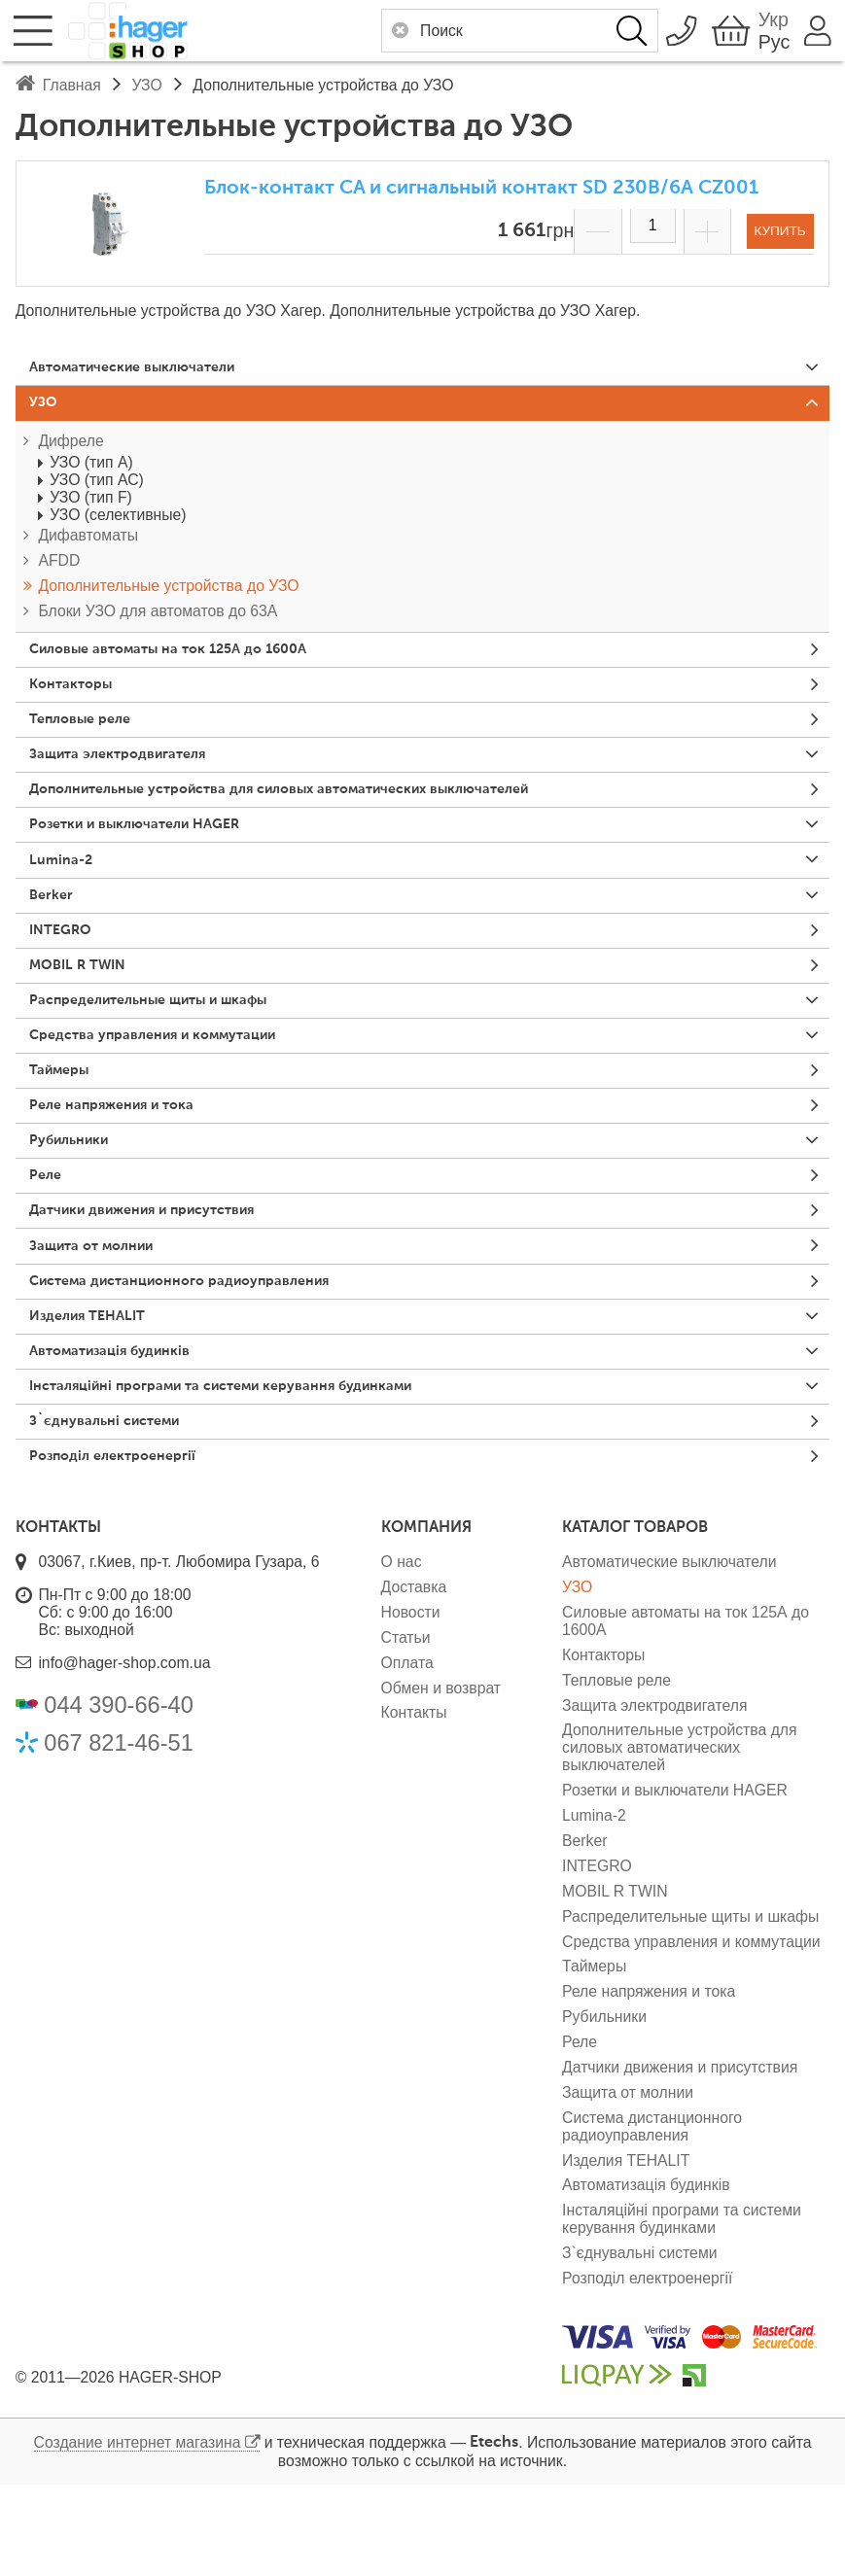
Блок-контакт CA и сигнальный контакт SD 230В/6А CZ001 (481, 188)
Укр (761, 19)
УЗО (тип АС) (97, 486)
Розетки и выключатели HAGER (150, 850)
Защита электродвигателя (131, 774)
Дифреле (70, 447)
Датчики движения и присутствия (161, 1275)
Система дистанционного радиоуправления (201, 1352)
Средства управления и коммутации (171, 1082)
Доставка (414, 1677)
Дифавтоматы (88, 543)
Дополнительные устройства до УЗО (168, 592)
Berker (55, 928)
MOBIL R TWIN (85, 1005)
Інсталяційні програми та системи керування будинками (249, 1468)
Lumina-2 (66, 889)
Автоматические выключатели (148, 368)
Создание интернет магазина (137, 2532)
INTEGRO (65, 966)
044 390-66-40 (119, 1796)
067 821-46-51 (119, 1833)
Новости (410, 1702)
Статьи (406, 1728)
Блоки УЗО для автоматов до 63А (157, 617)
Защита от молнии (102, 1314)
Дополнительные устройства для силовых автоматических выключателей (316, 812)
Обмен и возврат (441, 1778)
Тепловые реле (88, 735)
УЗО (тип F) (91, 504)
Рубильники (77, 1198)
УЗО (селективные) (118, 521)
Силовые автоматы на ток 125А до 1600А (187, 658)
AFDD (59, 568)
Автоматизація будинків (122, 1430)
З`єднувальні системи (116, 1506)
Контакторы (77, 697)
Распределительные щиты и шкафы (167, 1044)
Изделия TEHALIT (96, 1391)
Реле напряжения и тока (124, 1159)
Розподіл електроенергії (124, 1545)
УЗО (46, 407)
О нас (401, 1653)
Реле (49, 1236)
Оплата (407, 1753)
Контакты (414, 1803)
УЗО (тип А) (91, 469)
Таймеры (65, 1121)
